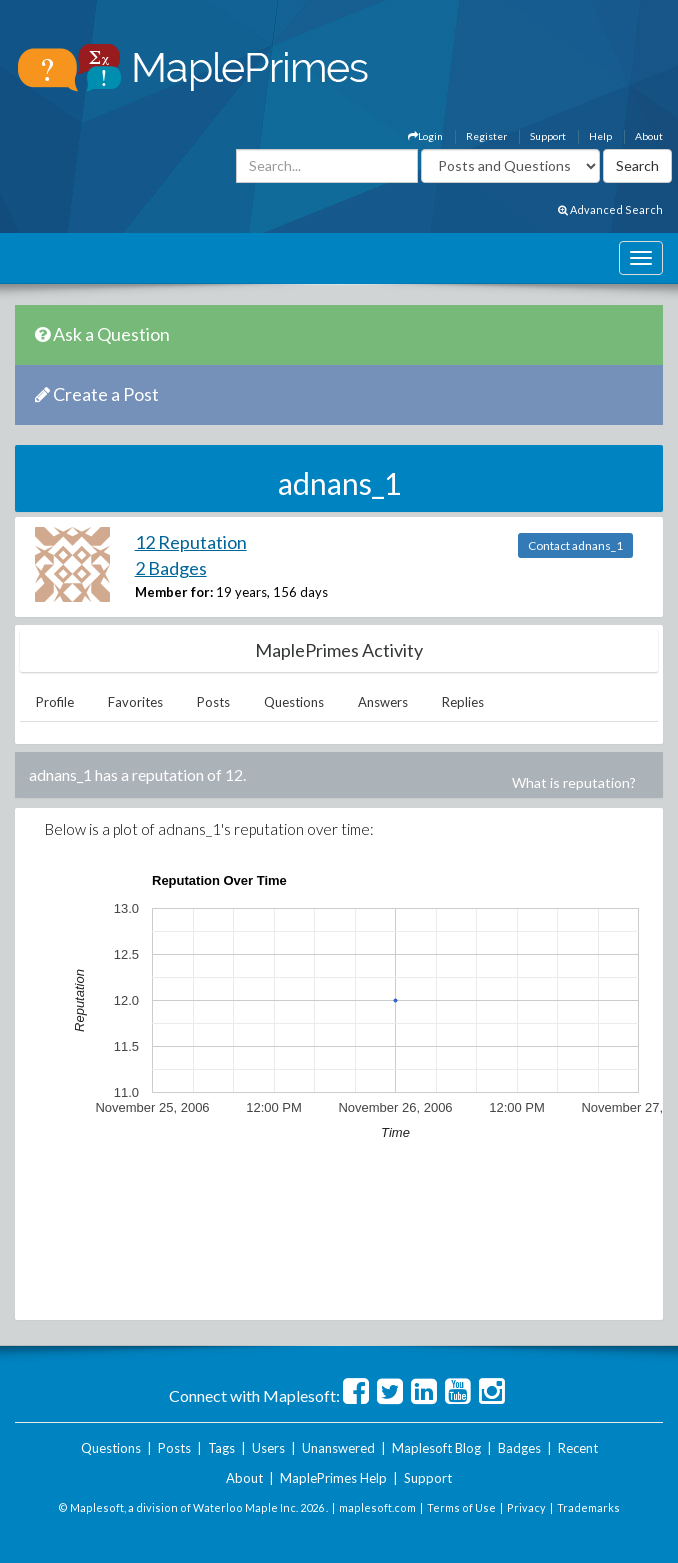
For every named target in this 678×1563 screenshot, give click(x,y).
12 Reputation (191, 542)
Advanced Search (610, 209)
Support (548, 136)
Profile (55, 702)
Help (600, 136)
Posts (213, 702)
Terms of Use (461, 1507)
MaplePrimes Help (333, 1478)
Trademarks (588, 1507)
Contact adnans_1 (575, 545)
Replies (463, 702)
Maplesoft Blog (436, 1448)
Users (268, 1448)
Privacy (526, 1507)
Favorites (135, 702)
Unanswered (338, 1448)
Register (486, 136)
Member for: (174, 592)
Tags (221, 1448)
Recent (578, 1448)
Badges (519, 1448)
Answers (383, 702)
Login (425, 136)
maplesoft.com (377, 1507)
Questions (294, 702)
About (649, 136)
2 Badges (171, 568)
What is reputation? (574, 782)
